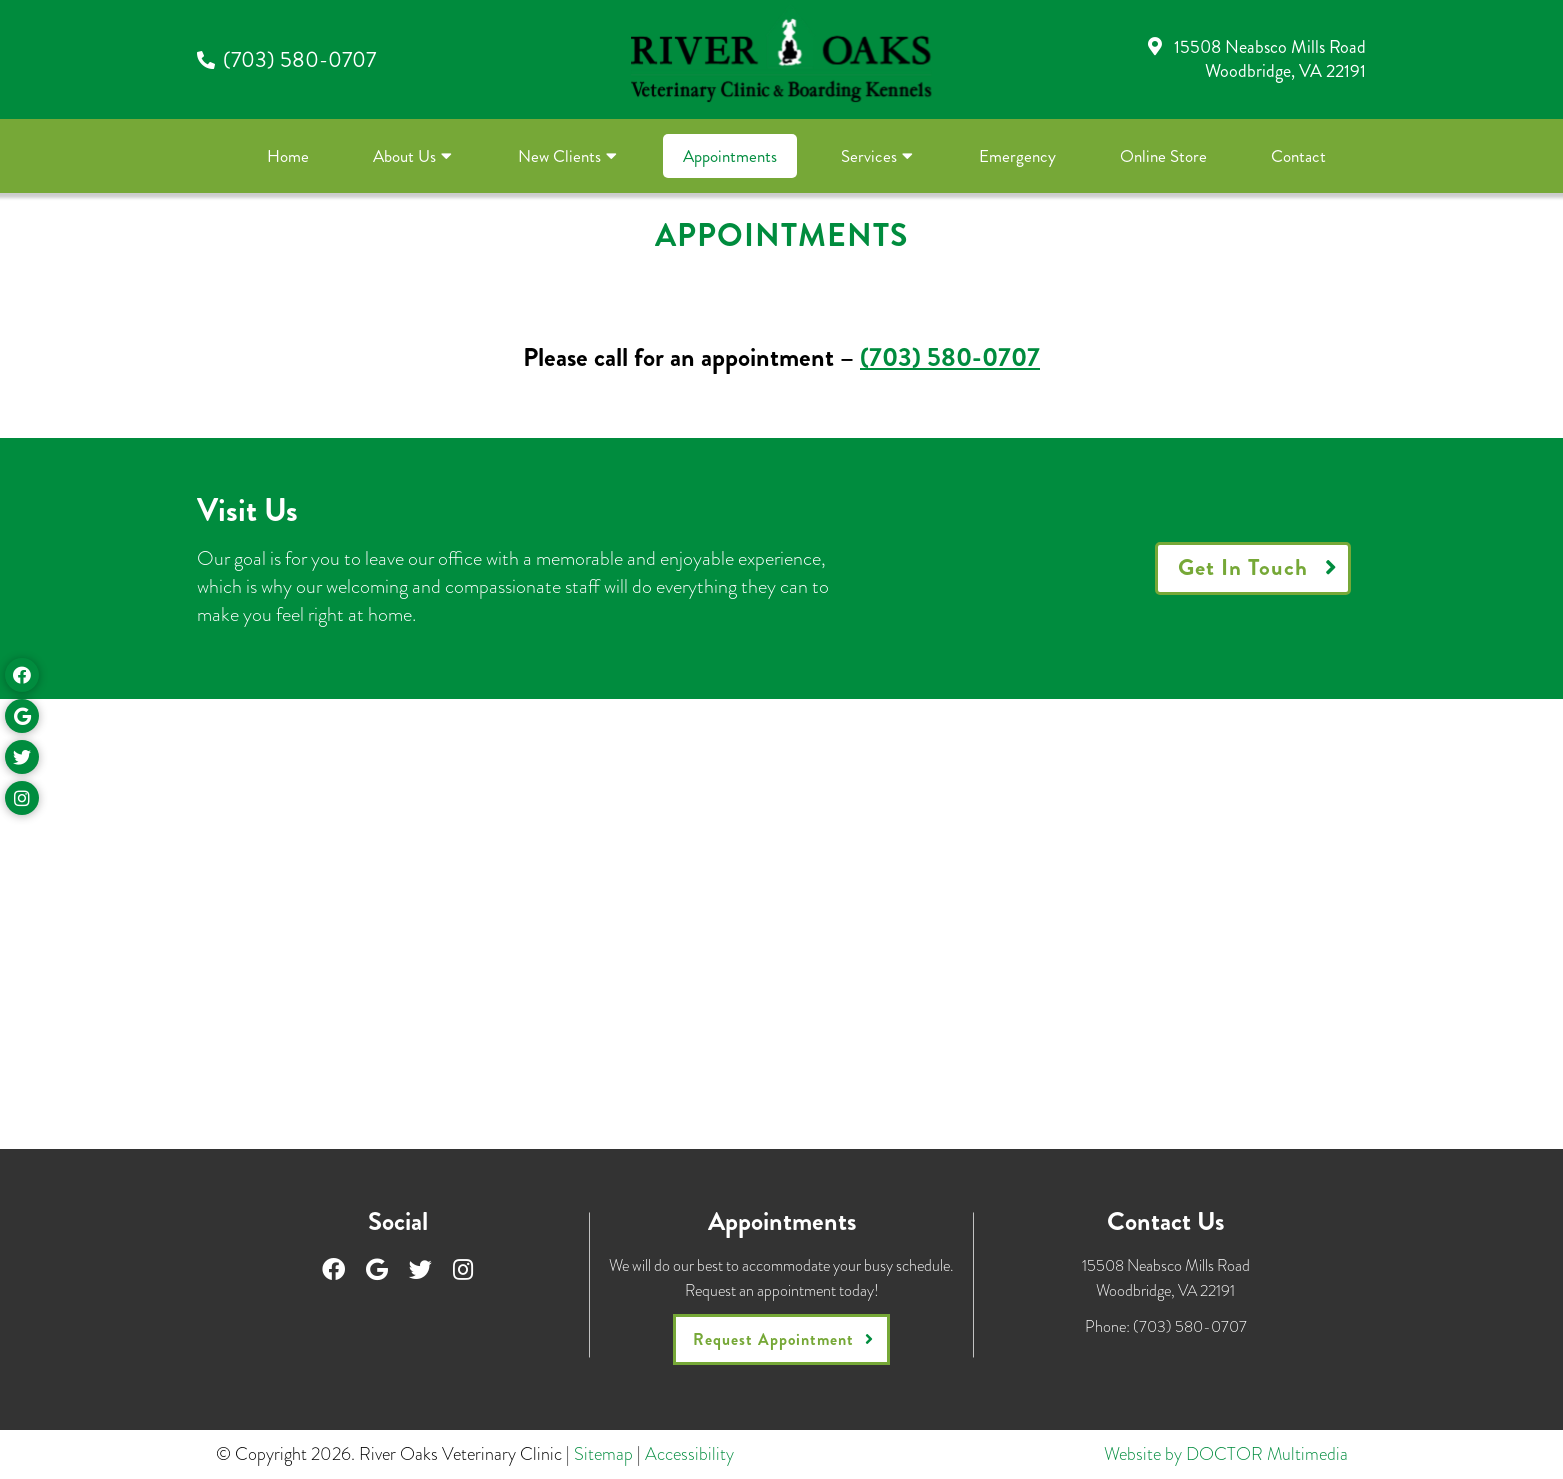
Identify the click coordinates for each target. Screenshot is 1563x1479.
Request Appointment (773, 1339)
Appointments (730, 156)
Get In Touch (1243, 567)
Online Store (1163, 156)
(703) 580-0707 (299, 59)
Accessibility (689, 1454)
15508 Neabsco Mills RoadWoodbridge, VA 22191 (1270, 58)
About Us (404, 156)
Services (869, 156)
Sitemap (603, 1454)
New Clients (559, 156)
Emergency (1017, 156)
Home (288, 156)
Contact (1298, 156)
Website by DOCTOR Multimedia (1226, 1454)
